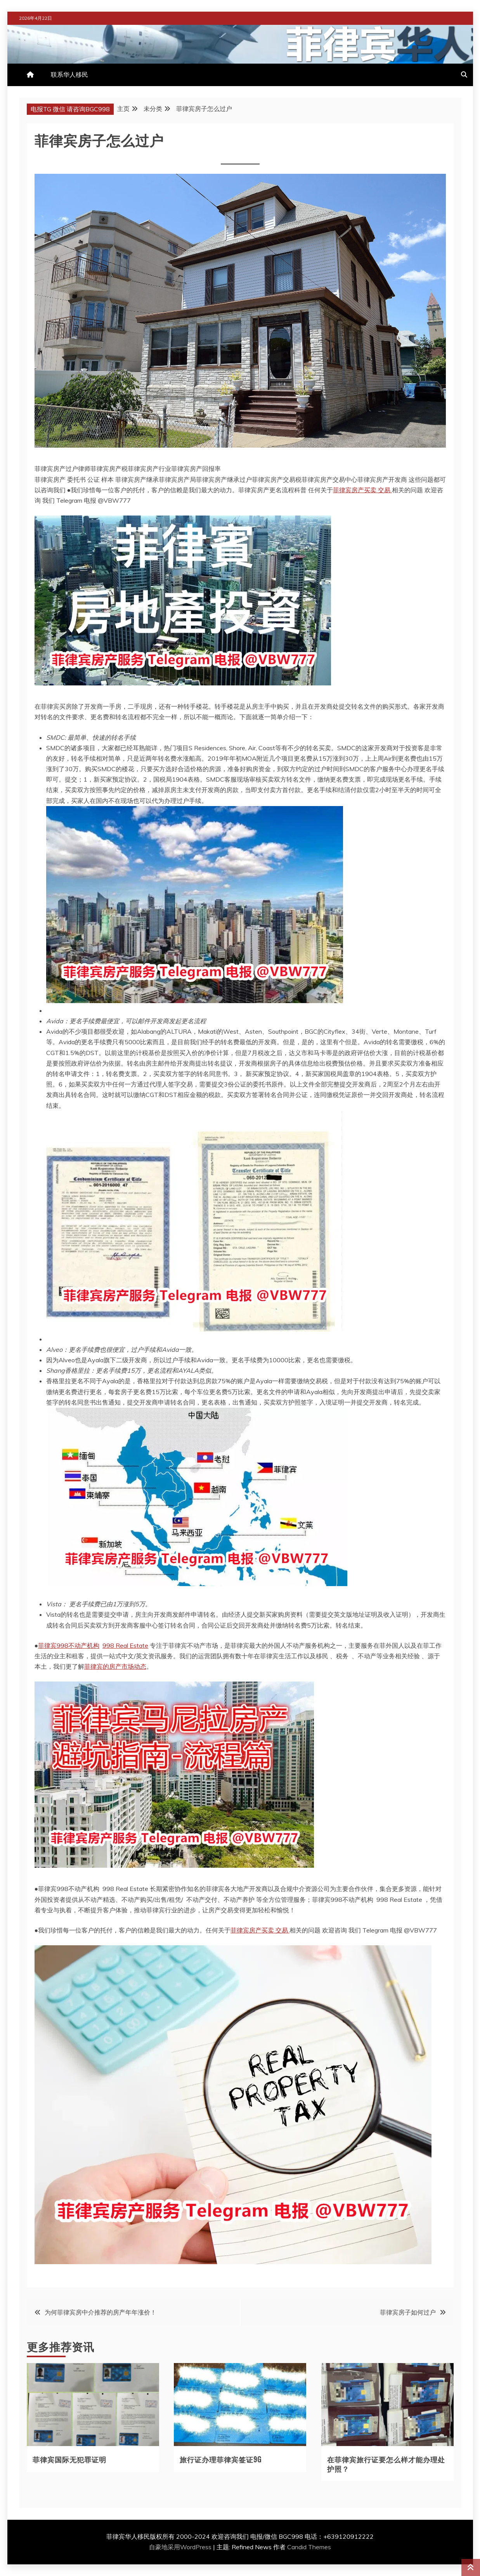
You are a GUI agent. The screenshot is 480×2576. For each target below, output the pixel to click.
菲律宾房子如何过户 (408, 2312)
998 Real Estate (125, 1645)
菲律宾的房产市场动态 (115, 1666)
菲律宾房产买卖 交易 (362, 490)
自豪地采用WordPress (181, 2547)
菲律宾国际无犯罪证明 (69, 2459)
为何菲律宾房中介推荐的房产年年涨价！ (100, 2312)
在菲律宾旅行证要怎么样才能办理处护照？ (386, 2463)
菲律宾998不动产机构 (68, 1645)
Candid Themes (309, 2547)
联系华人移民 (69, 74)
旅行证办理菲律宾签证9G (221, 2459)
